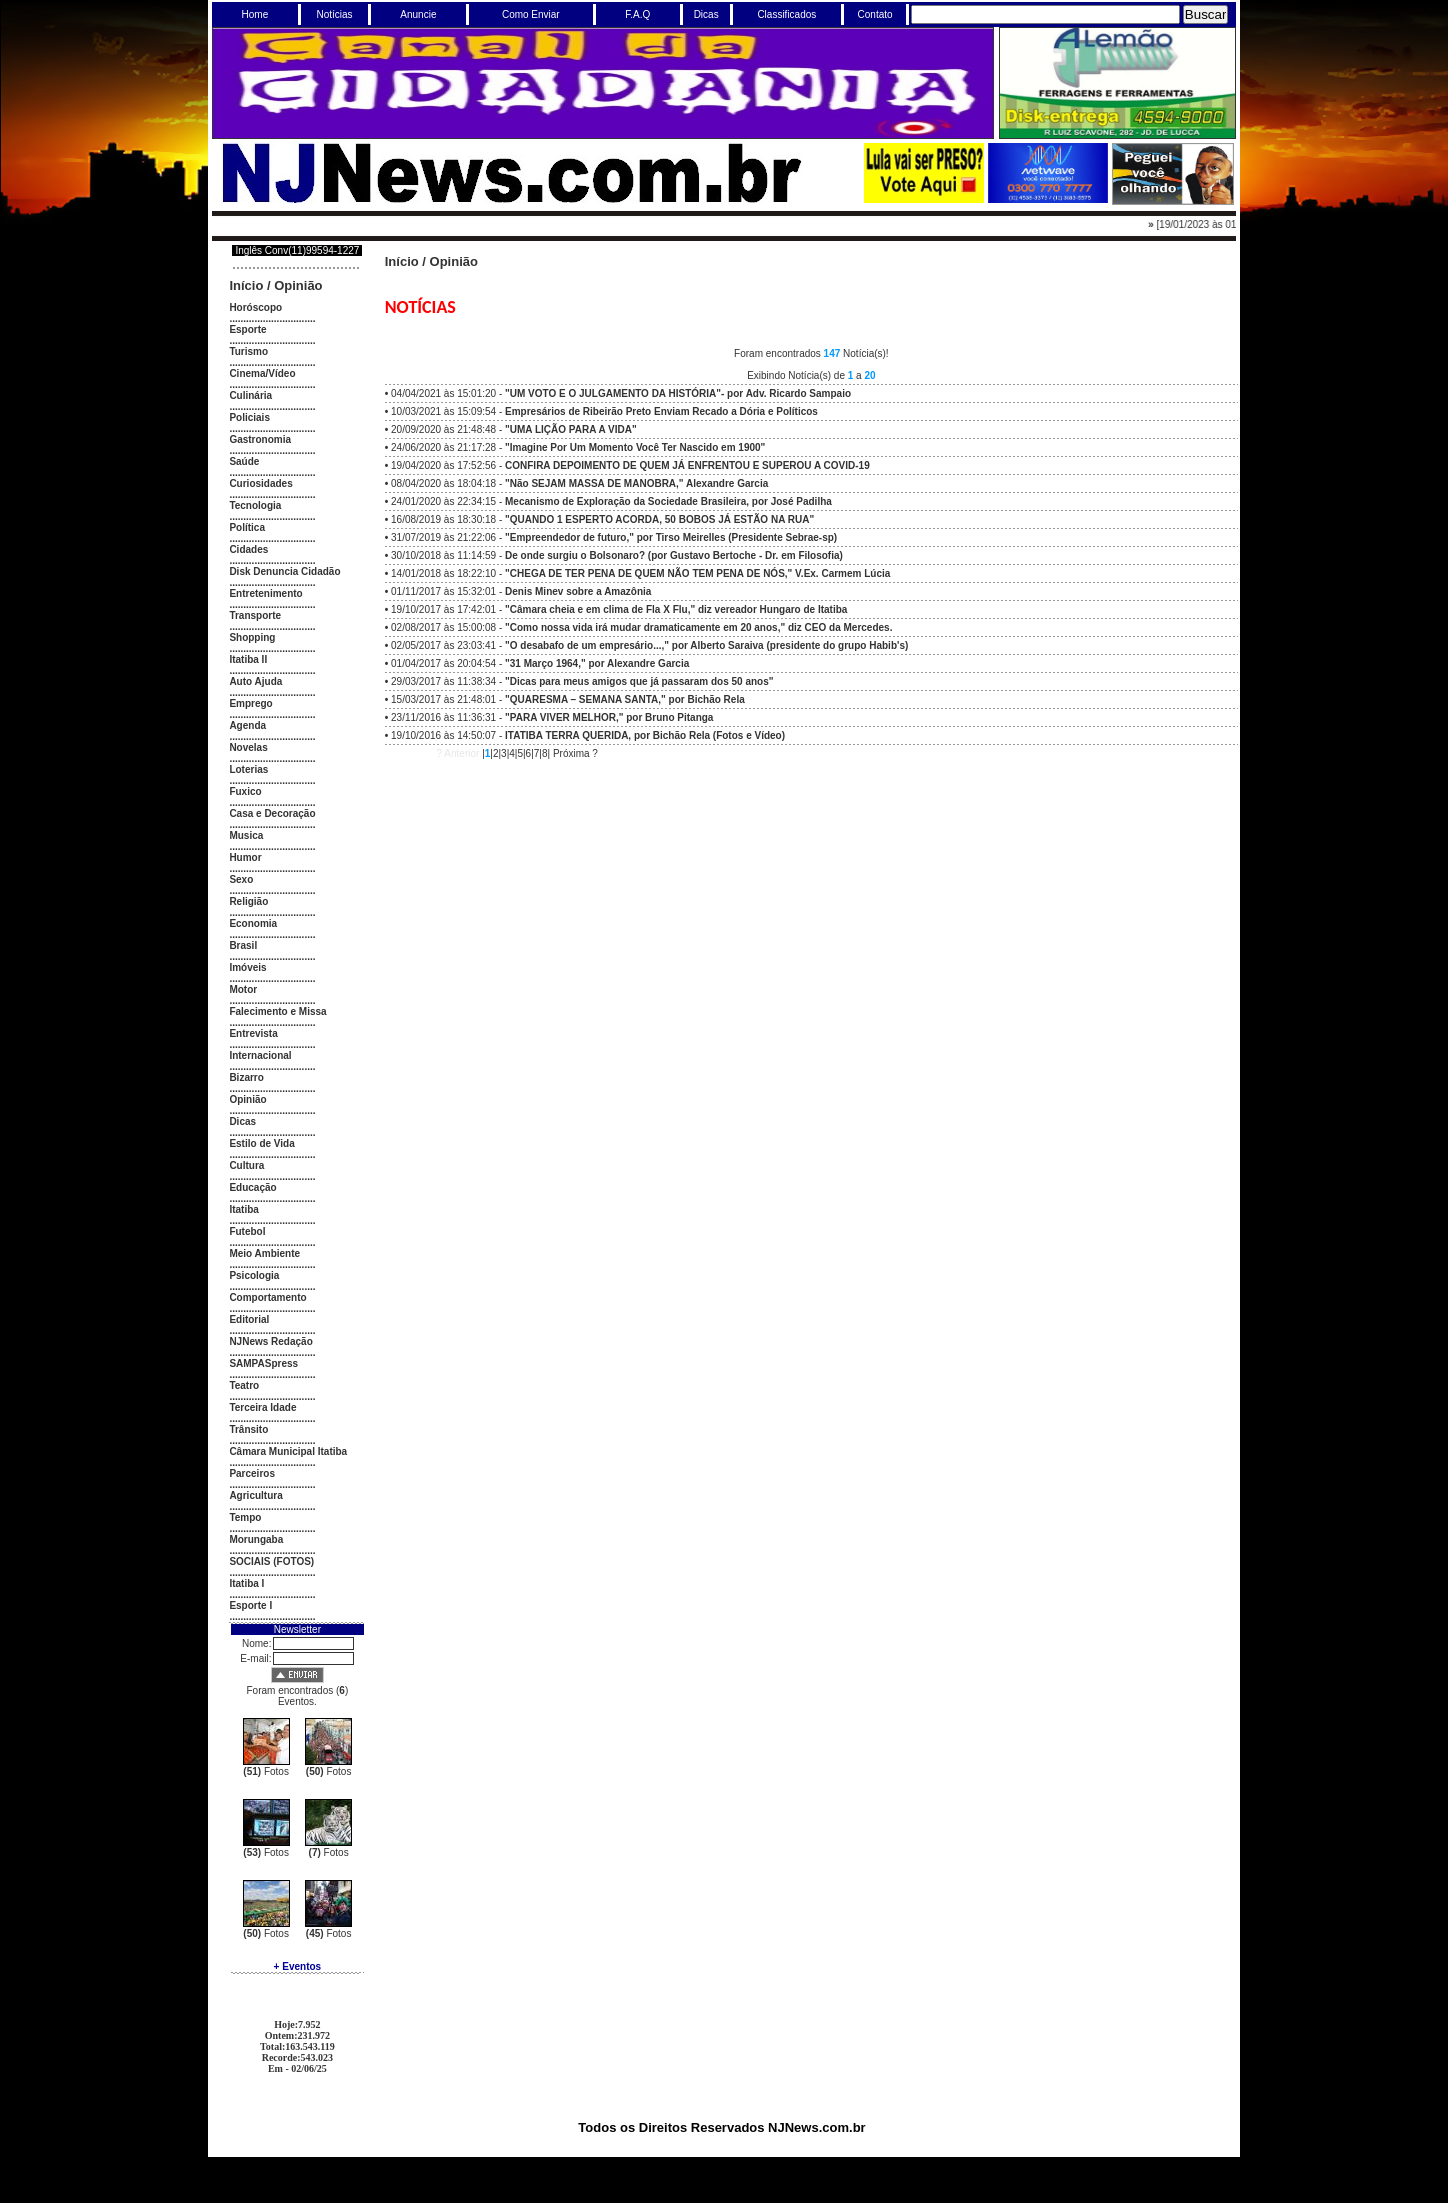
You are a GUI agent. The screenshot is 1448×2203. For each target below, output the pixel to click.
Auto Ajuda (255, 681)
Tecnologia (255, 505)
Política (247, 527)
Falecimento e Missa (277, 1011)
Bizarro (246, 1077)
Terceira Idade (262, 1407)
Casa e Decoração (272, 813)
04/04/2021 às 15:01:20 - (621, 393)
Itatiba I (246, 1583)
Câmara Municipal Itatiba (288, 1451)
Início (246, 285)
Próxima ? (575, 753)
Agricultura (255, 1495)
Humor (245, 857)
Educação (252, 1187)
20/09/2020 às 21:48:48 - (514, 429)
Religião (248, 901)
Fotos (266, 1771)
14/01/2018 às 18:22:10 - (640, 573)
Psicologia (254, 1275)
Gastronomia (260, 439)
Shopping (252, 637)
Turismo (248, 351)
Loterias (248, 769)
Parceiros (252, 1473)
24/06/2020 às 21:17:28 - (578, 447)
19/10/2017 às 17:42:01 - (619, 609)
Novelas (248, 747)
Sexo (241, 879)
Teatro (244, 1385)
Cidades (248, 549)
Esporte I (250, 1605)
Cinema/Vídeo (262, 373)
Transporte (255, 615)
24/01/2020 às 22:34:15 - (611, 501)
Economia (253, 923)
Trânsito (248, 1429)
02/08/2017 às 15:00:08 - (641, 627)
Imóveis (247, 967)
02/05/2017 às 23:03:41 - (649, 645)
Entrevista (253, 1033)
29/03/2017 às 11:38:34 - (582, 681)
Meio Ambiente (264, 1253)
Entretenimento (265, 593)
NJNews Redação (270, 1341)
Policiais (249, 417)
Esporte (247, 329)
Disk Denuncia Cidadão (284, 571)
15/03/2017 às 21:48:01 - (568, 699)
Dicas (242, 1121)
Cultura (246, 1165)
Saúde (244, 461)
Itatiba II (248, 659)
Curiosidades (260, 483)
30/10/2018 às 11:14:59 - (617, 555)
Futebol (247, 1231)
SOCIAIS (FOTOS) (271, 1561)
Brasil (243, 945)
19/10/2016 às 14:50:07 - (588, 735)
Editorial (249, 1319)
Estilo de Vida (261, 1143)
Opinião (298, 285)
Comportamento (267, 1297)
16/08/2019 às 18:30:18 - (602, 519)
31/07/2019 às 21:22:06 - (614, 537)
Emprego (250, 703)
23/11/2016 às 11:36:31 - (552, 717)
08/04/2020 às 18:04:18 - (579, 483)
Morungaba (256, 1539)
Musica (246, 835)
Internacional (260, 1055)
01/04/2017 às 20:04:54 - (540, 663)
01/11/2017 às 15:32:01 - (521, 591)
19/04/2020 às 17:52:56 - (630, 465)
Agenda (247, 725)
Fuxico (245, 791)
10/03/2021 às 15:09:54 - (604, 411)
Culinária (250, 395)
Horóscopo (255, 307)
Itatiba (243, 1209)
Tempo (245, 1517)
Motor (243, 989)
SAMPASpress (263, 1363)
